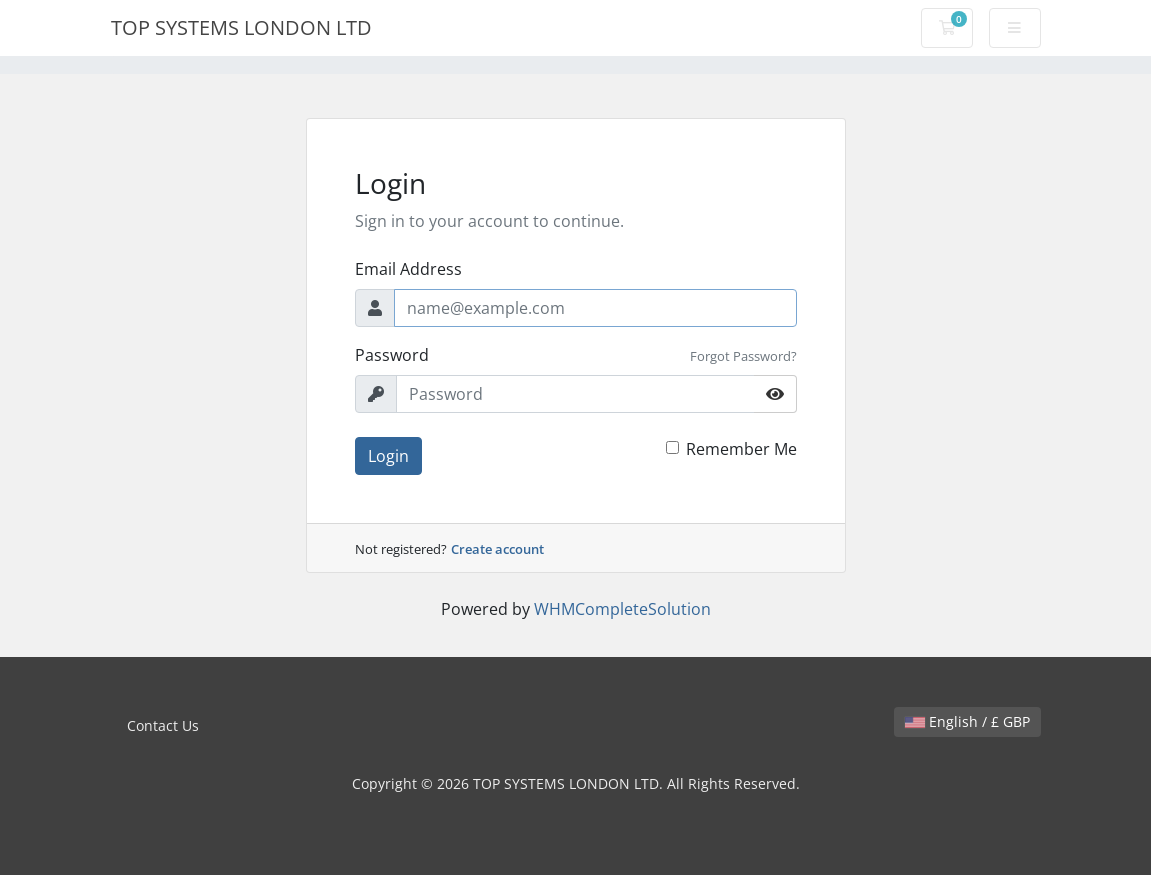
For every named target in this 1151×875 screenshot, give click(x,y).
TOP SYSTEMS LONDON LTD (241, 27)
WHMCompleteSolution (622, 609)
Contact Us (163, 725)
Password (392, 355)
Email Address (408, 269)
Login (388, 456)
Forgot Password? (743, 356)
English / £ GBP (967, 721)
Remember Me (741, 449)
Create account (497, 549)
